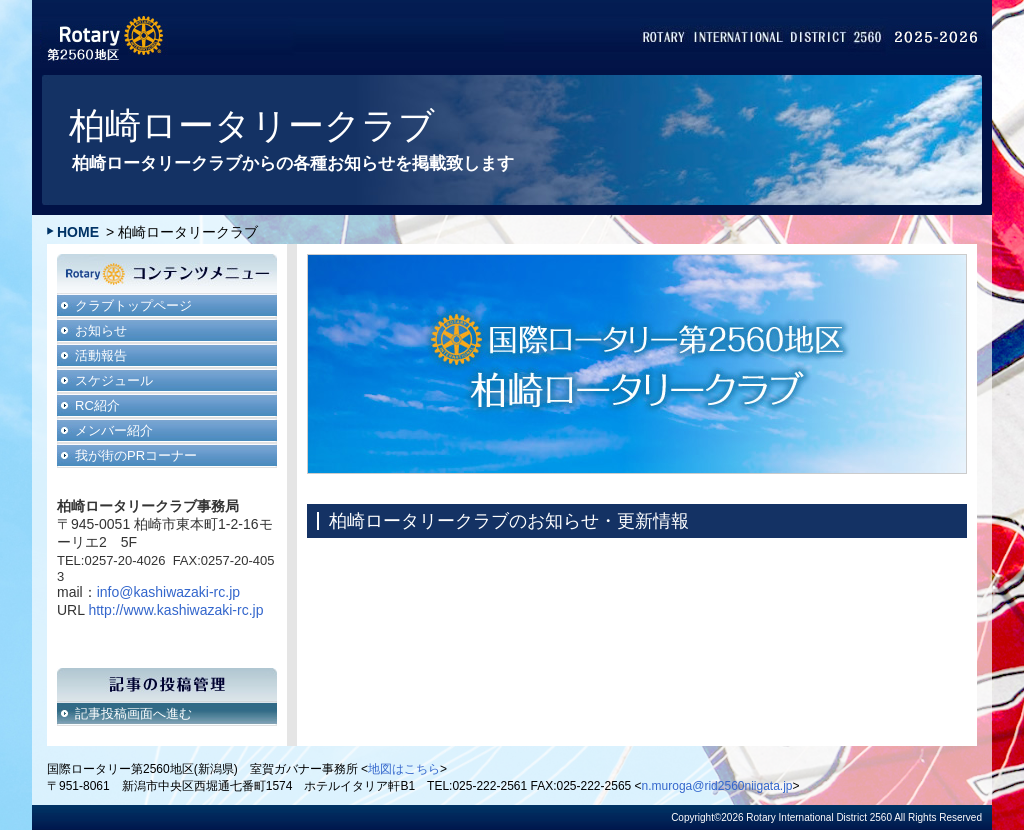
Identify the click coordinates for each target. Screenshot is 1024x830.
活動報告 (101, 355)
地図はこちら (404, 769)
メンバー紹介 (114, 430)
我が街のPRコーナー (136, 455)
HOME (78, 232)
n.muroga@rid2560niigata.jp (717, 786)
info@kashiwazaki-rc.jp (168, 592)
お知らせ (101, 330)
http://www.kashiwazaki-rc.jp (175, 610)
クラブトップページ (133, 305)
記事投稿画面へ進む (133, 713)
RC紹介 (97, 405)
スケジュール (114, 380)
